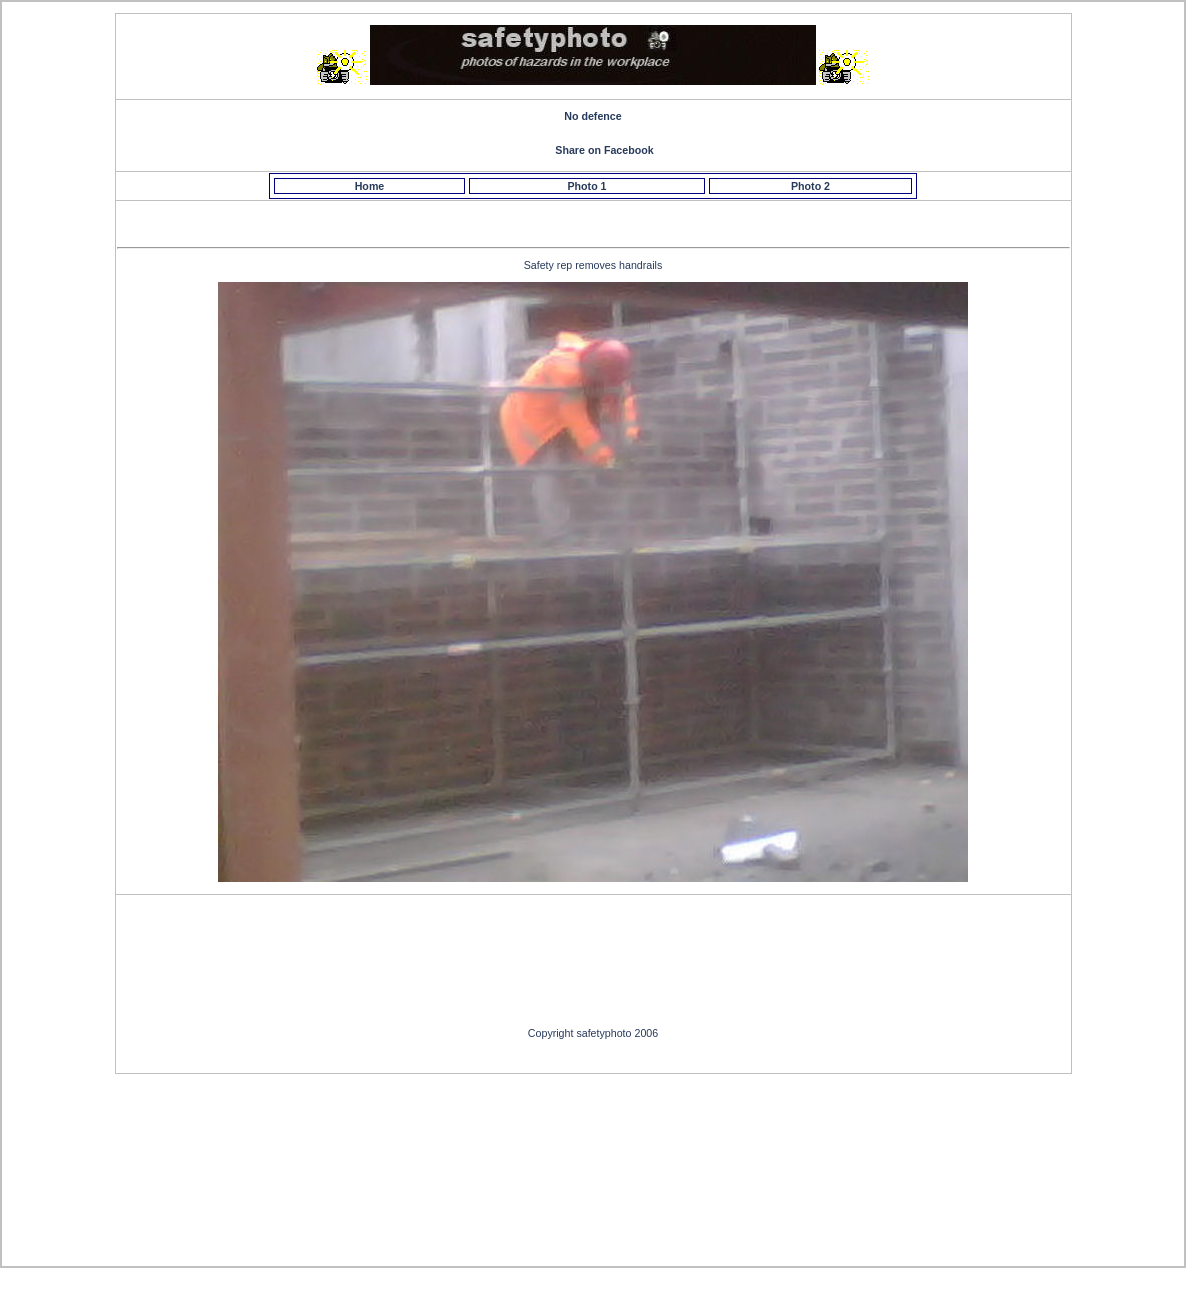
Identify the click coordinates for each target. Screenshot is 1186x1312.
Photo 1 (586, 186)
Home (370, 186)
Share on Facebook (604, 150)
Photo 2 (810, 186)
